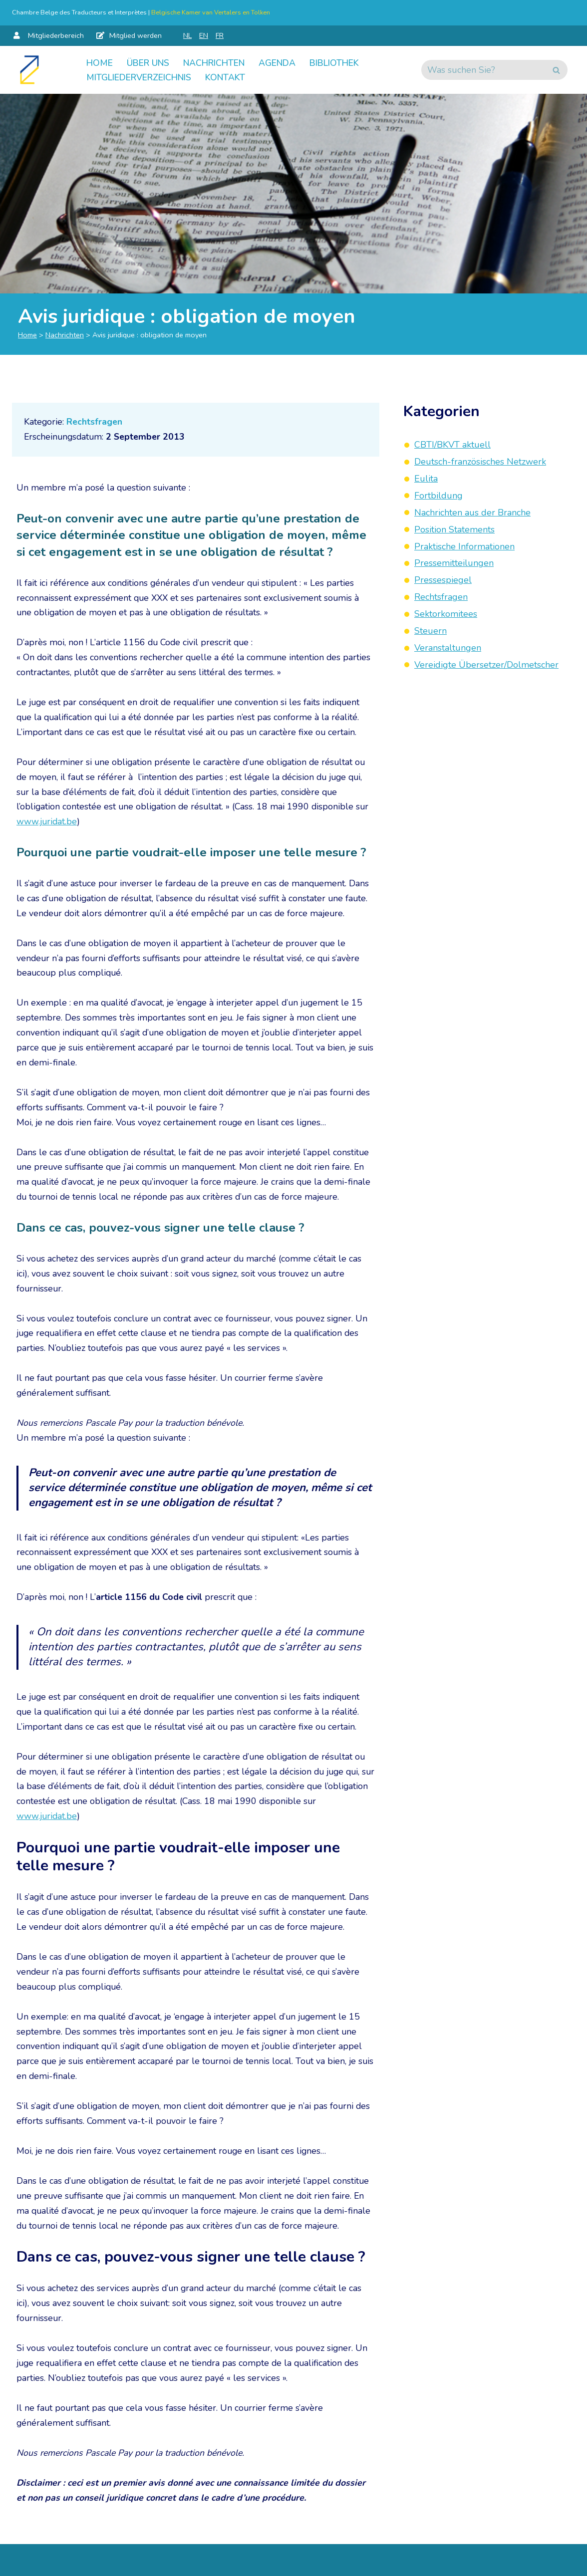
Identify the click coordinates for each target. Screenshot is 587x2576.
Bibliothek (347, 62)
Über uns (150, 62)
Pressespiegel (443, 579)
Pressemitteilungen (454, 562)
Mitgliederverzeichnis (143, 77)
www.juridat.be (47, 828)
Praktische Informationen (464, 545)
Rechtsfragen (95, 423)
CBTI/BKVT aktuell (452, 445)
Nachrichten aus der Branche (472, 512)
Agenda (287, 62)
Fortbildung (438, 496)
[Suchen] (483, 70)
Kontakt (235, 77)
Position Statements (454, 529)
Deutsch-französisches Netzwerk (480, 462)
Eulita (426, 479)
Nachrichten (220, 62)
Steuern (430, 629)
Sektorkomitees (445, 613)
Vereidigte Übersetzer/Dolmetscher (486, 663)
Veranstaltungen (447, 646)
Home (100, 62)
